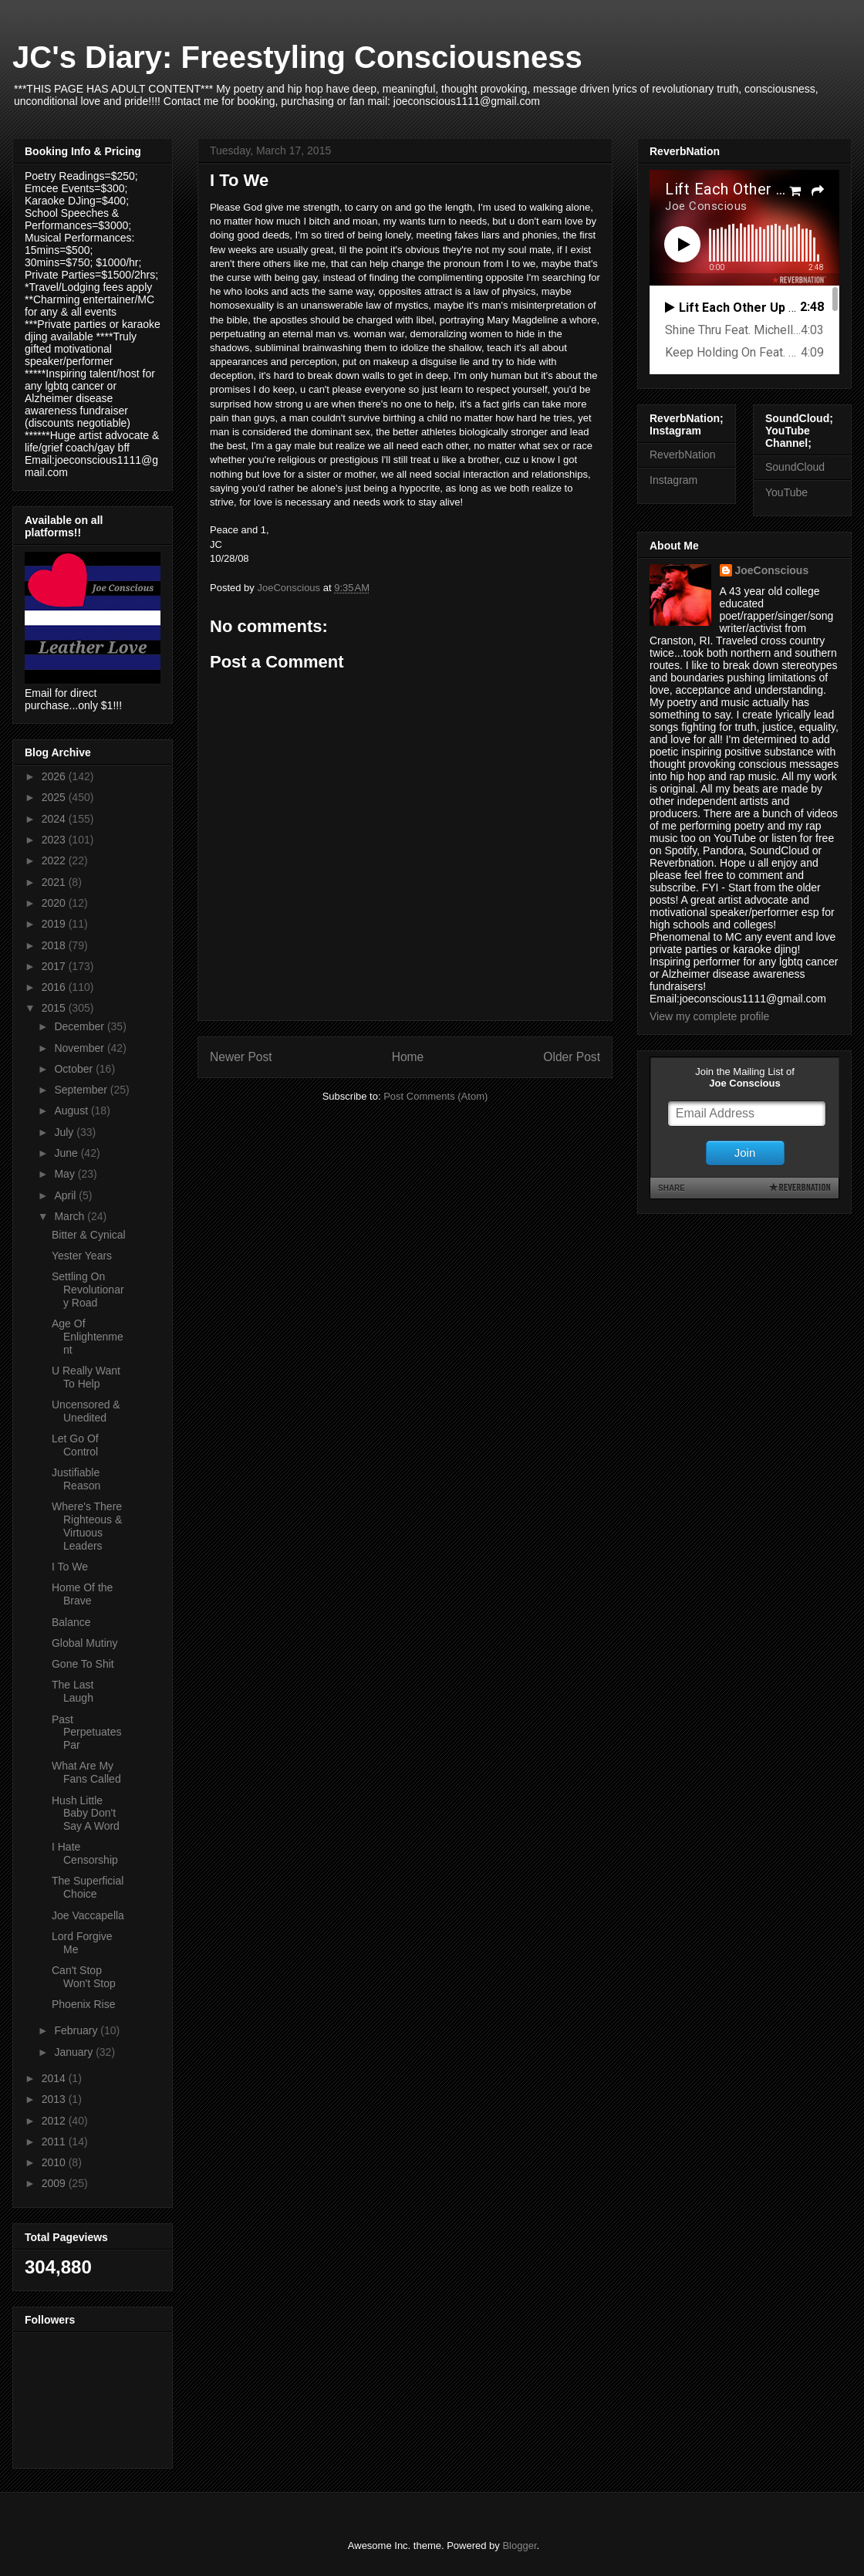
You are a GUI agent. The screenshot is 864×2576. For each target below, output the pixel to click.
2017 (55, 966)
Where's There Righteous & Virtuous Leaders (87, 1525)
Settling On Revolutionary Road (88, 1289)
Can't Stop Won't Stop (84, 1976)
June (67, 1153)
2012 (55, 2121)
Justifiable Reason (76, 1479)
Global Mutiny (85, 1643)
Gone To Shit (83, 1664)
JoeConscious (772, 570)
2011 (55, 2141)
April (66, 1195)
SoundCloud (795, 467)
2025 (55, 797)
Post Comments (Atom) (435, 1096)
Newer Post (241, 1056)
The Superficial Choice (87, 1887)
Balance (71, 1622)
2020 (55, 903)
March (70, 1216)
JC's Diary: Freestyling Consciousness (297, 57)
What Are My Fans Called (86, 1772)
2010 (55, 2162)
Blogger (519, 2545)
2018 (55, 945)
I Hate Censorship (85, 1853)
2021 (55, 882)
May (65, 1174)
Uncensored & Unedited (86, 1411)
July (65, 1132)
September (82, 1089)
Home (408, 1056)
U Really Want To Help (86, 1377)
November (80, 1048)
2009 (55, 2183)
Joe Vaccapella (88, 1915)
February (77, 2030)
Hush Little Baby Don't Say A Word (86, 1813)
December (80, 1026)
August (72, 1110)
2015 (55, 1008)
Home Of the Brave (82, 1594)
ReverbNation (683, 454)
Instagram (673, 480)
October (75, 1069)
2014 (55, 2078)
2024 (55, 819)
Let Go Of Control (75, 1445)
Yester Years (82, 1255)
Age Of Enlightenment (87, 1336)
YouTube (786, 492)
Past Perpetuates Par (87, 1732)
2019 (55, 924)
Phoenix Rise (84, 2004)
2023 (55, 839)
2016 (55, 987)
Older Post (571, 1056)
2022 (55, 860)
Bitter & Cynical (89, 1235)
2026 (55, 776)
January (75, 2052)
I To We (70, 1566)
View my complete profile (709, 1016)
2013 (55, 2099)
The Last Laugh (72, 1691)
